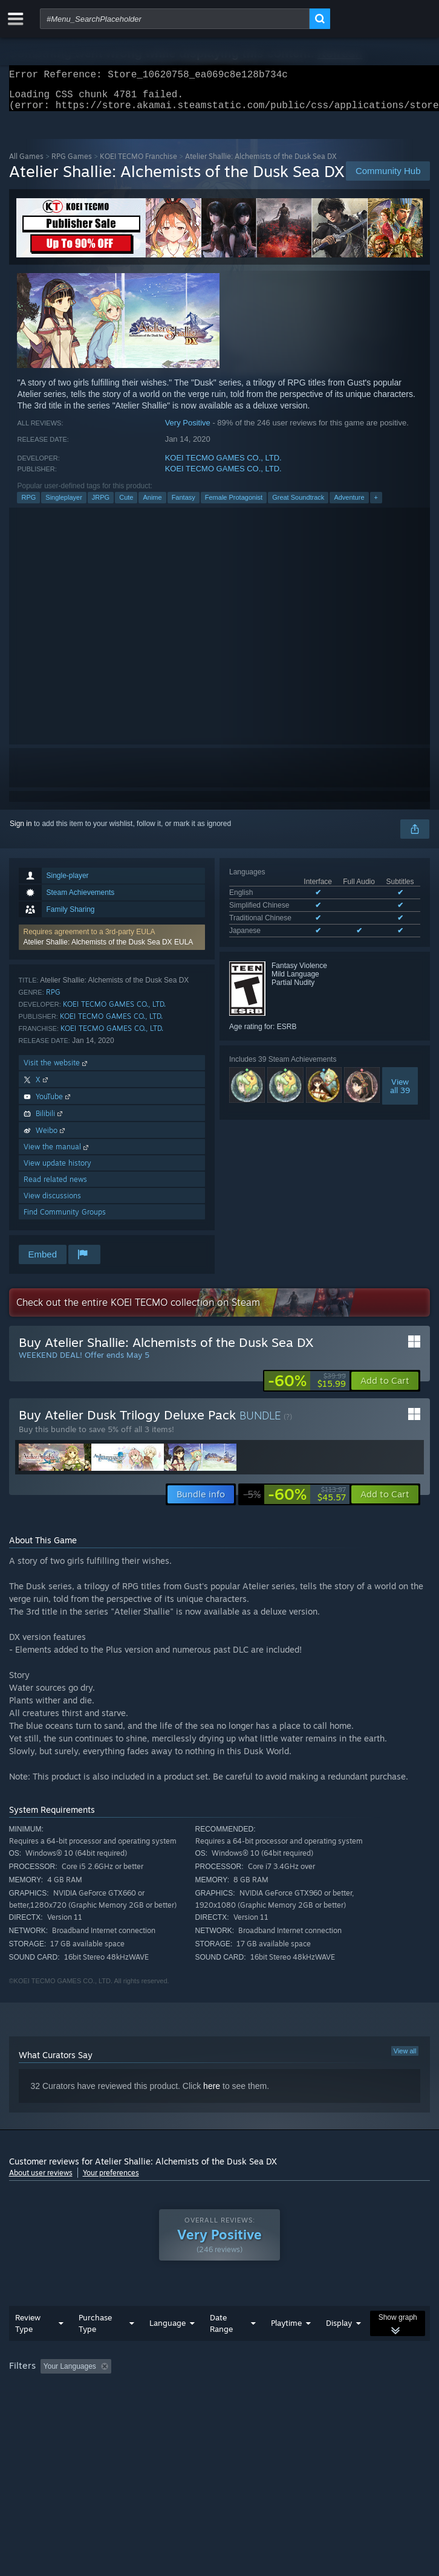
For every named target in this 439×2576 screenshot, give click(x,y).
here (211, 2093)
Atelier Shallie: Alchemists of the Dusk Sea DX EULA (108, 949)
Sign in (21, 831)
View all (405, 2058)
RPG (28, 504)
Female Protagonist (233, 504)
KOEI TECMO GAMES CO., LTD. (223, 465)
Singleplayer (63, 504)
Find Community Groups (65, 1219)
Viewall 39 (400, 1093)
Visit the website (56, 1069)
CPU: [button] (224, 2390)
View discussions (52, 1202)
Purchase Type (95, 2330)
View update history (57, 1170)
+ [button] (376, 504)
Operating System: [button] (162, 2390)
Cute (126, 504)
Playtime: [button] (285, 2373)
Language (167, 2330)
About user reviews (41, 2179)
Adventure (349, 504)
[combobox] (175, 18)
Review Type (28, 2330)
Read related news (55, 1186)
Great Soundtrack (298, 504)
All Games (26, 163)
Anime (152, 504)
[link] (307, 1388)
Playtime (286, 2330)
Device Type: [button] (317, 2390)
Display (339, 2330)
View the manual (57, 1153)
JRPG (100, 504)
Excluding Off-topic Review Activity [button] (191, 2373)
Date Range (221, 2330)
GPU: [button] (264, 2390)
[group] (220, 2381)
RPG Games (71, 163)
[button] (112, 944)
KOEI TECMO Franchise (138, 163)
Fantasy (183, 504)
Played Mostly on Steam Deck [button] (60, 2390)
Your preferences (111, 2179)
